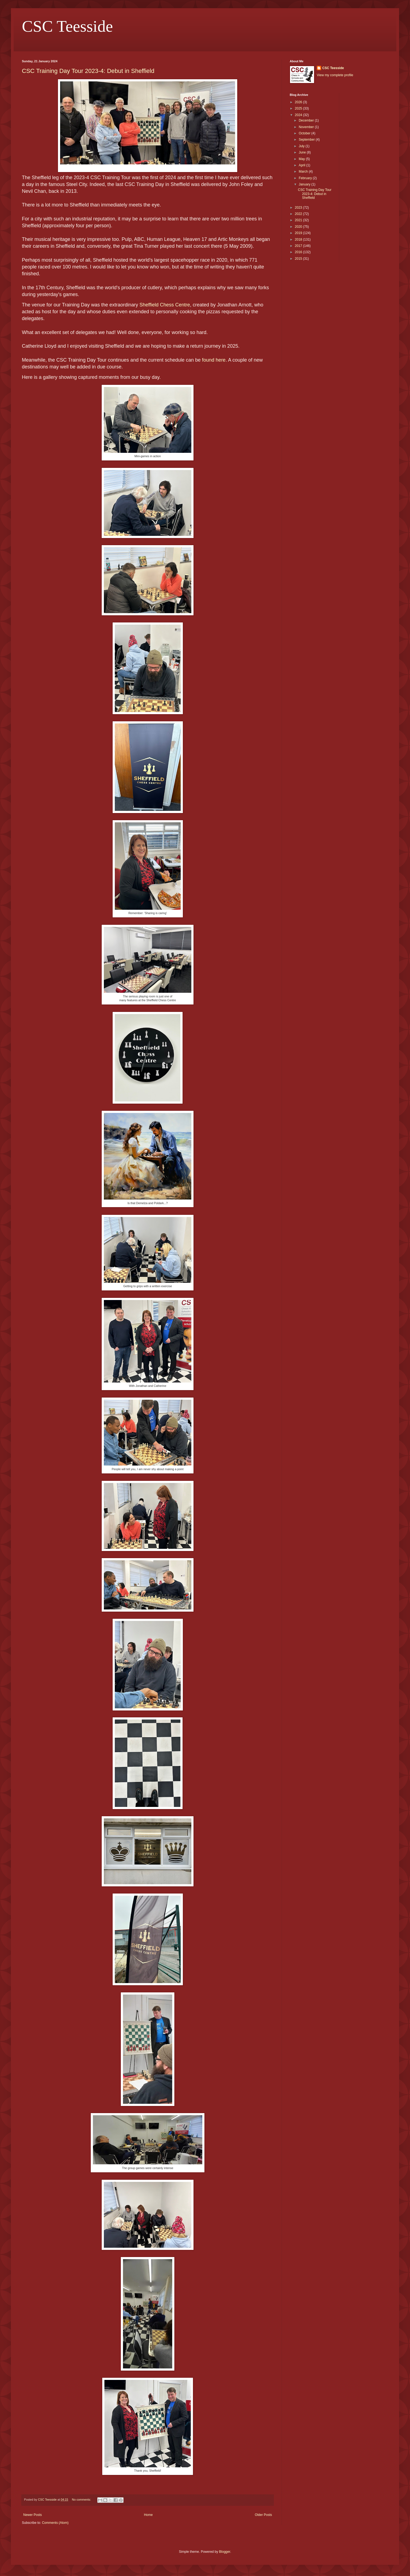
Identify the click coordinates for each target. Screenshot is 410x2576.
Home (148, 2515)
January (305, 184)
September (307, 139)
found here (214, 360)
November (307, 127)
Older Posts (263, 2515)
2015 (299, 259)
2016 (299, 252)
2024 (299, 115)
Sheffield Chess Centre (164, 305)
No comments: (82, 2499)
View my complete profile (335, 75)
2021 (299, 220)
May (302, 159)
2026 (299, 102)
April (302, 165)
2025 (299, 108)
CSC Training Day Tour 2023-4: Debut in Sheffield (88, 70)
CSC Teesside (67, 26)
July (302, 146)
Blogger (224, 2552)
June (303, 152)
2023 (299, 207)
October (305, 133)
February (306, 178)
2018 (299, 239)
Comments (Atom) (55, 2523)
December (307, 120)
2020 (299, 227)
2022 (299, 214)
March (304, 171)
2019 (299, 233)
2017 (299, 246)
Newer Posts (32, 2515)
